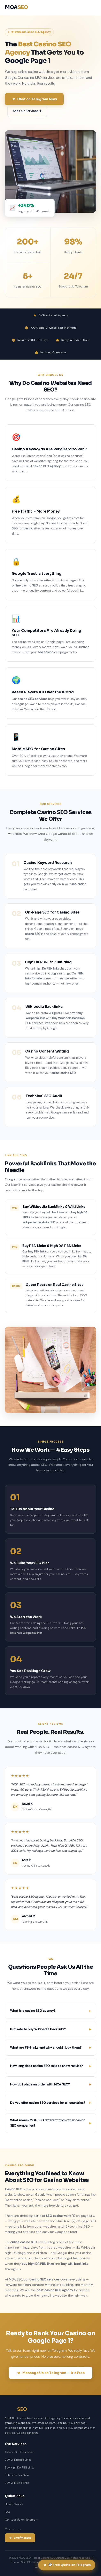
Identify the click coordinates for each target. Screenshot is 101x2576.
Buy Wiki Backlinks (17, 2483)
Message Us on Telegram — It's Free (50, 2373)
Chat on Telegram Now (34, 99)
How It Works (14, 2504)
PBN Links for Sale (17, 2475)
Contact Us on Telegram (21, 2519)
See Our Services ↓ (27, 111)
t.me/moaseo (20, 2538)
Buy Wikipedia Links (18, 2460)
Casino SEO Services (19, 2452)
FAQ (7, 2512)
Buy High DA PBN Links (19, 2467)
